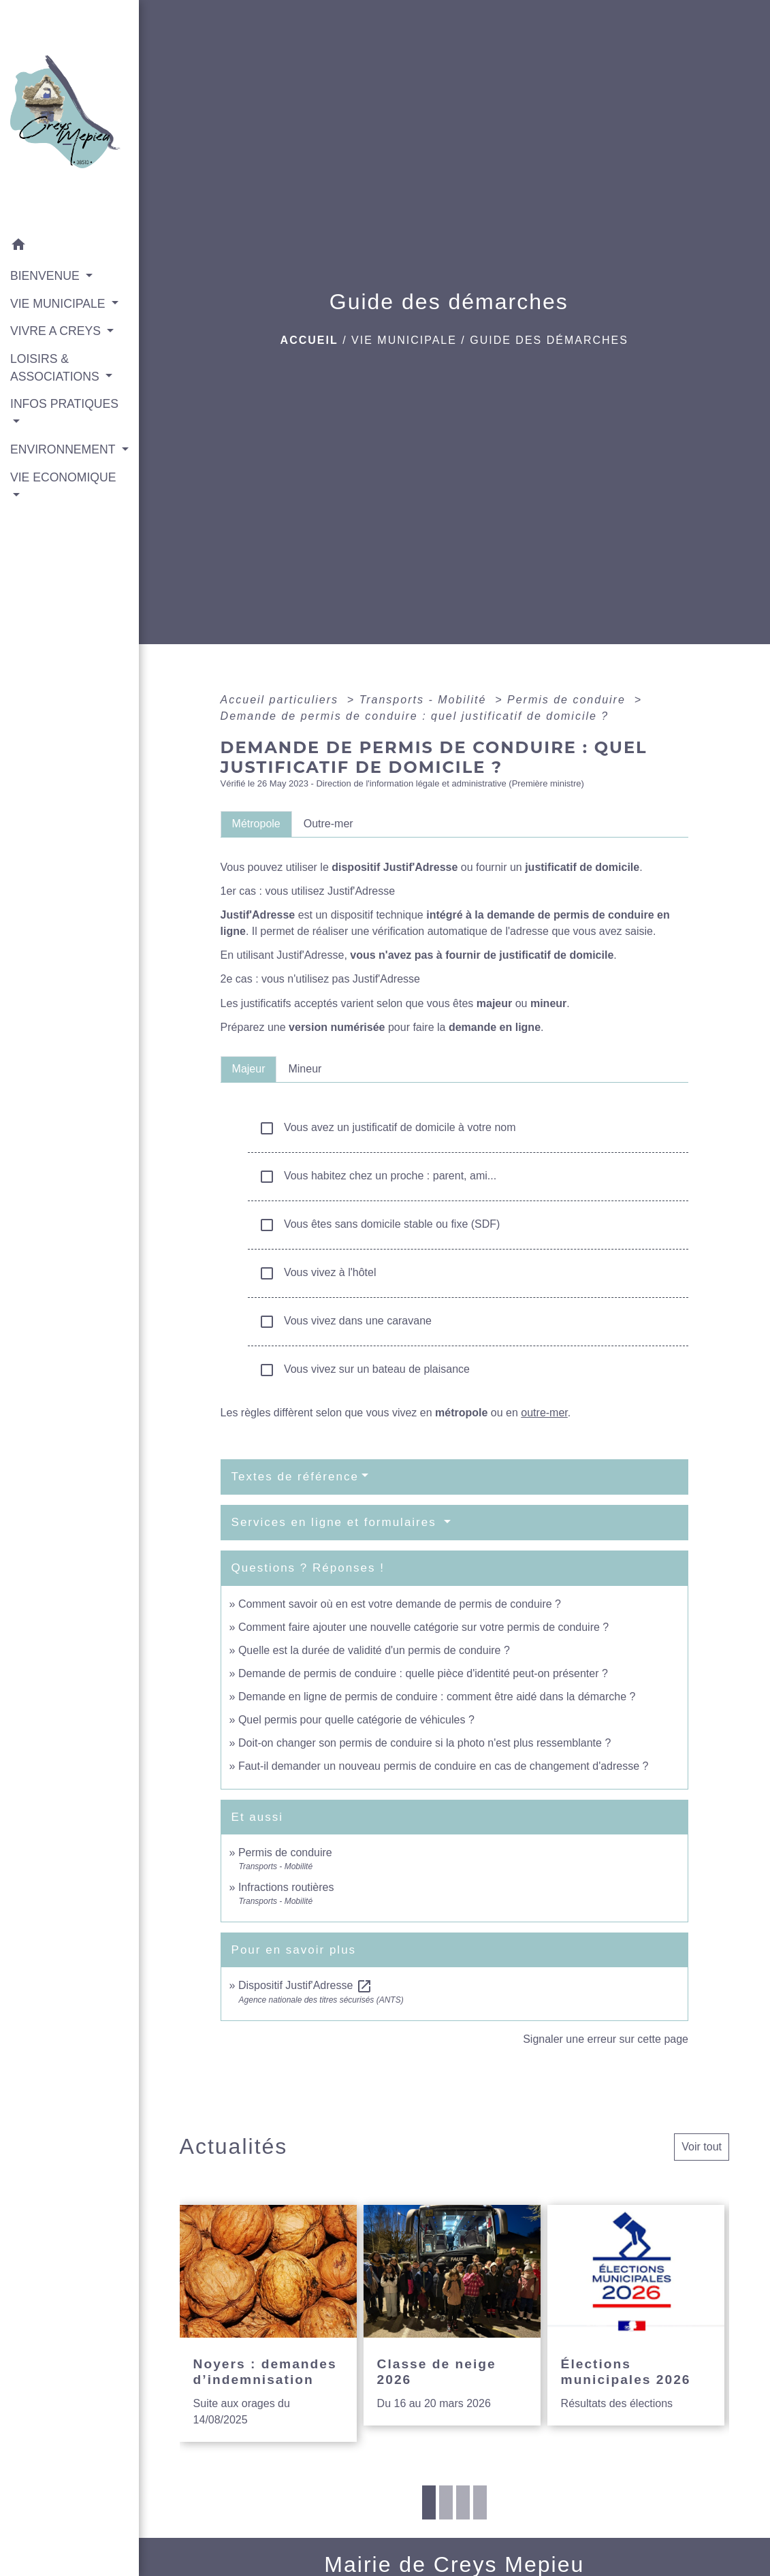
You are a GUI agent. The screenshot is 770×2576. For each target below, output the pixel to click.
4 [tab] (480, 2502)
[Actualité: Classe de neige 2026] (452, 2315)
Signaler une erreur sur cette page (605, 2039)
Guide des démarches (549, 340)
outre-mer (544, 1412)
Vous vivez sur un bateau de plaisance (364, 1370)
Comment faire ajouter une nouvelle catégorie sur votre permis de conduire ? (423, 1627)
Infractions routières (286, 1887)
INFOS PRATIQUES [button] (64, 404)
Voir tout (701, 2146)
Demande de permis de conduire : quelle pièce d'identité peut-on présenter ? (423, 1673)
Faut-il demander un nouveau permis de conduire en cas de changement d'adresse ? (443, 1766)
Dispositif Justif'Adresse (305, 1985)
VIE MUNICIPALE (404, 340)
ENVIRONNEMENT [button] (64, 449)
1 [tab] (429, 2502)
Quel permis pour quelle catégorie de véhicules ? (356, 1720)
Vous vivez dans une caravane (345, 1322)
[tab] (256, 824)
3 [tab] (463, 2502)
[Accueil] (69, 116)
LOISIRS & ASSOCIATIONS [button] (56, 367)
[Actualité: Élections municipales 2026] (635, 2315)
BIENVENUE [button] (46, 276)
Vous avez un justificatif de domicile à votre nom (387, 1128)
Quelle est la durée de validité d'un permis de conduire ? (374, 1650)
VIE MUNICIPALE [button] (59, 304)
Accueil (309, 340)
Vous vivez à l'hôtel (317, 1273)
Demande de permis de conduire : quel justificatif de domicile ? (415, 716)
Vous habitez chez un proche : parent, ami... (378, 1176)
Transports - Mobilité (425, 699)
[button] (69, 247)
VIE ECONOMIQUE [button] (63, 477)
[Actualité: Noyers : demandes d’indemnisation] (268, 2323)
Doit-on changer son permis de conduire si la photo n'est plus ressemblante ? (424, 1743)
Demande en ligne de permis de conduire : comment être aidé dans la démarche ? (436, 1696)
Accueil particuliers (282, 699)
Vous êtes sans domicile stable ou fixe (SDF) (379, 1225)
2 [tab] (446, 2502)
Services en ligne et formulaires (336, 1522)
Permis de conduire (568, 699)
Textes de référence (295, 1476)
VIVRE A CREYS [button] (57, 331)
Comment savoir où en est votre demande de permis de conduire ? (399, 1604)
